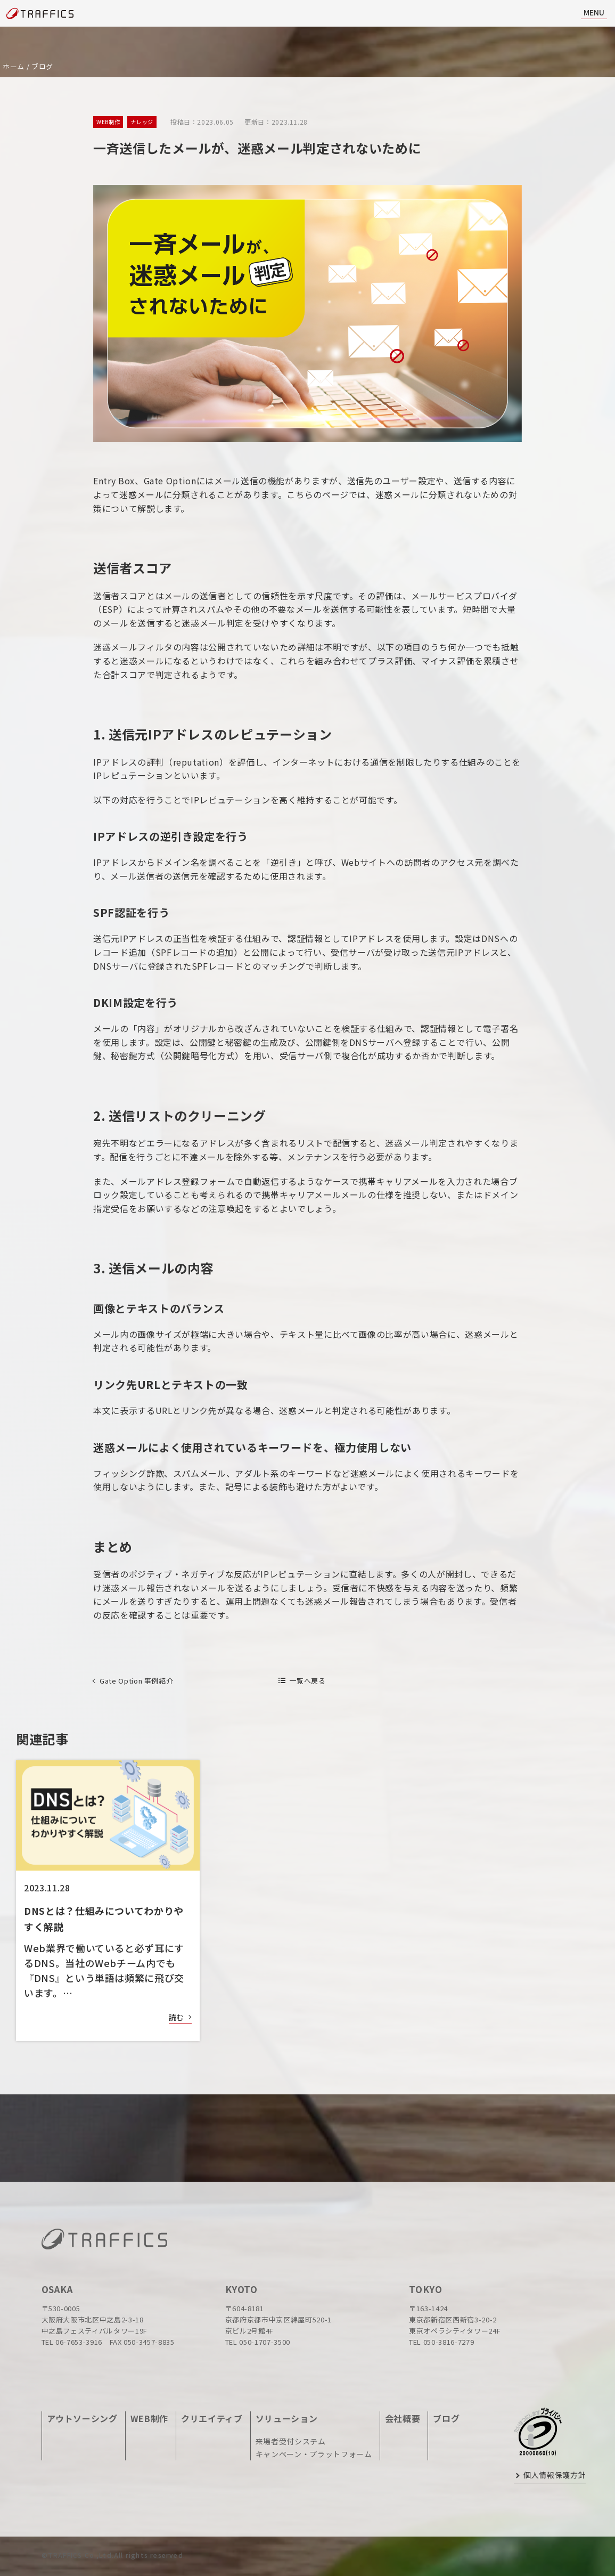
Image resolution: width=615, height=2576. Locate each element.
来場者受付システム (291, 2441)
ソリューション (287, 2418)
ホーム (13, 66)
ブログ (42, 66)
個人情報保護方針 (554, 2474)
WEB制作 (108, 122)
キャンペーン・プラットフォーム (314, 2454)
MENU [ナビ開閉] (594, 12)
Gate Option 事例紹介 (136, 1681)
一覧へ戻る (307, 1681)
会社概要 (403, 2418)
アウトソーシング (82, 2418)
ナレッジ (141, 122)
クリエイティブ (212, 2418)
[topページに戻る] (39, 13)
